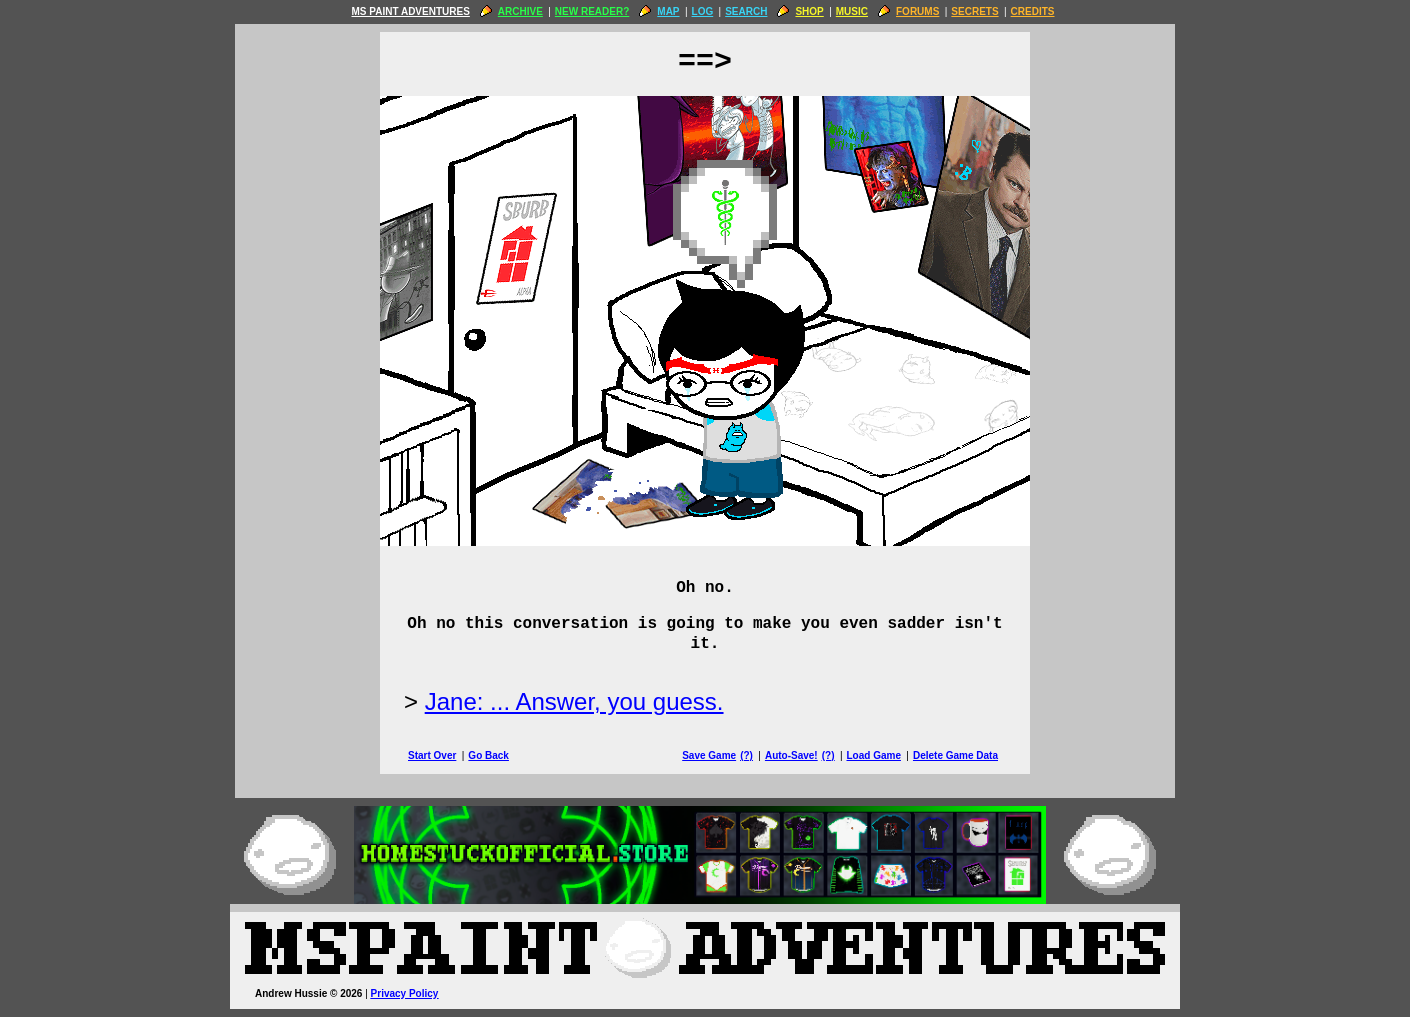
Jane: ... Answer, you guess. (574, 701)
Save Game (709, 755)
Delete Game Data (955, 755)
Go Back (488, 755)
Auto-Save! (791, 755)
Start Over (432, 755)
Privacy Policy (405, 993)
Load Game (873, 755)
